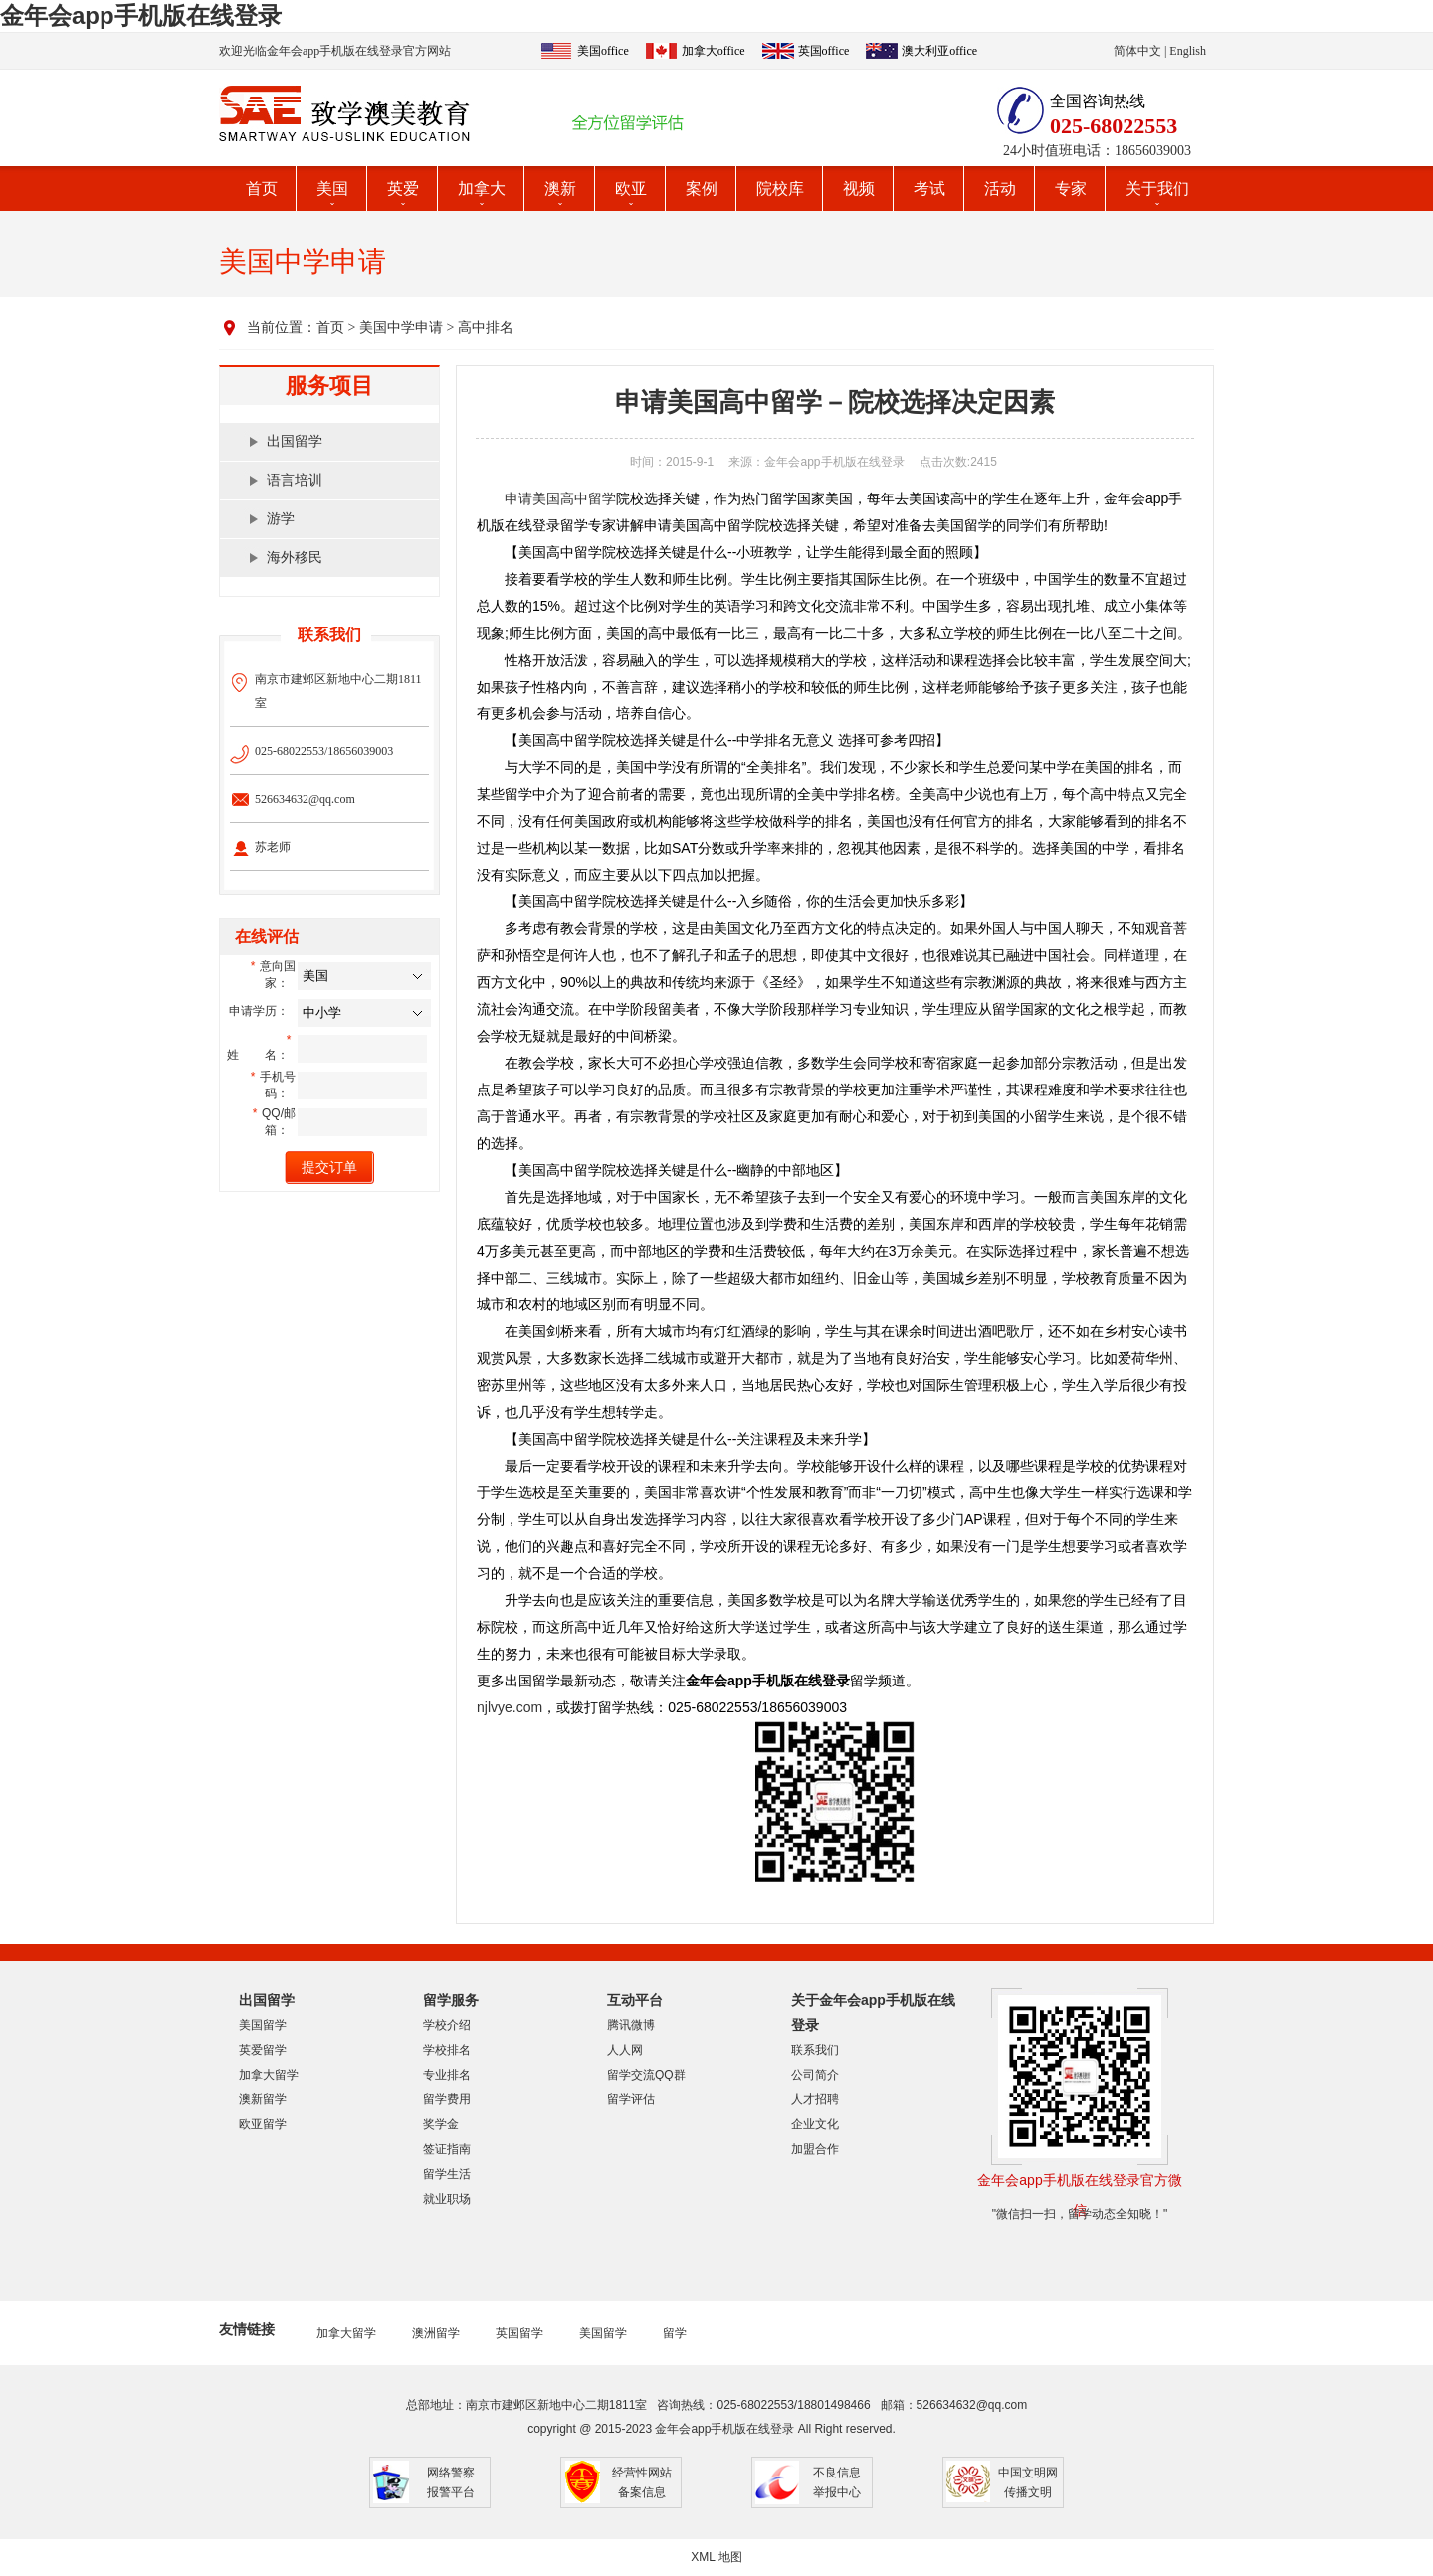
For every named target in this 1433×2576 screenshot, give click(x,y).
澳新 (560, 188)
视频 (859, 188)
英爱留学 (263, 2050)
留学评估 (631, 2099)
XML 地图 (716, 2557)
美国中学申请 (401, 327)
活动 (1000, 188)
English (1187, 51)
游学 (281, 518)
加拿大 (482, 188)
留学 (675, 2333)
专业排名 (447, 2074)
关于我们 (1157, 188)
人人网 (625, 2050)
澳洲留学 (436, 2333)
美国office (603, 51)
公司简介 (815, 2074)
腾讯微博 (631, 2025)
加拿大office (713, 51)
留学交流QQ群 (646, 2074)
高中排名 (485, 327)
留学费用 (447, 2099)
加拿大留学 (269, 2074)
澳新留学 (263, 2099)
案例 (701, 188)
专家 (1071, 188)
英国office (824, 51)
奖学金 (441, 2124)
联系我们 (815, 2050)
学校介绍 (447, 2025)
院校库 (780, 188)
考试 (929, 188)
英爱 (403, 188)
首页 (262, 188)
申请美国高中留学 (560, 498)
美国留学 (263, 2025)
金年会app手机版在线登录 (141, 15)
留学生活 (447, 2174)
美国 (332, 188)
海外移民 (294, 557)
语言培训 (294, 480)
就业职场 (447, 2199)
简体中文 (1137, 51)
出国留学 (294, 441)
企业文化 (815, 2124)
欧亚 (631, 188)
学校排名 (447, 2050)
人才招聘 (815, 2099)
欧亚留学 (263, 2124)
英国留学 (519, 2333)
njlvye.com (509, 1707)
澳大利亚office (939, 51)
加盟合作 (815, 2149)
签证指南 (447, 2149)
